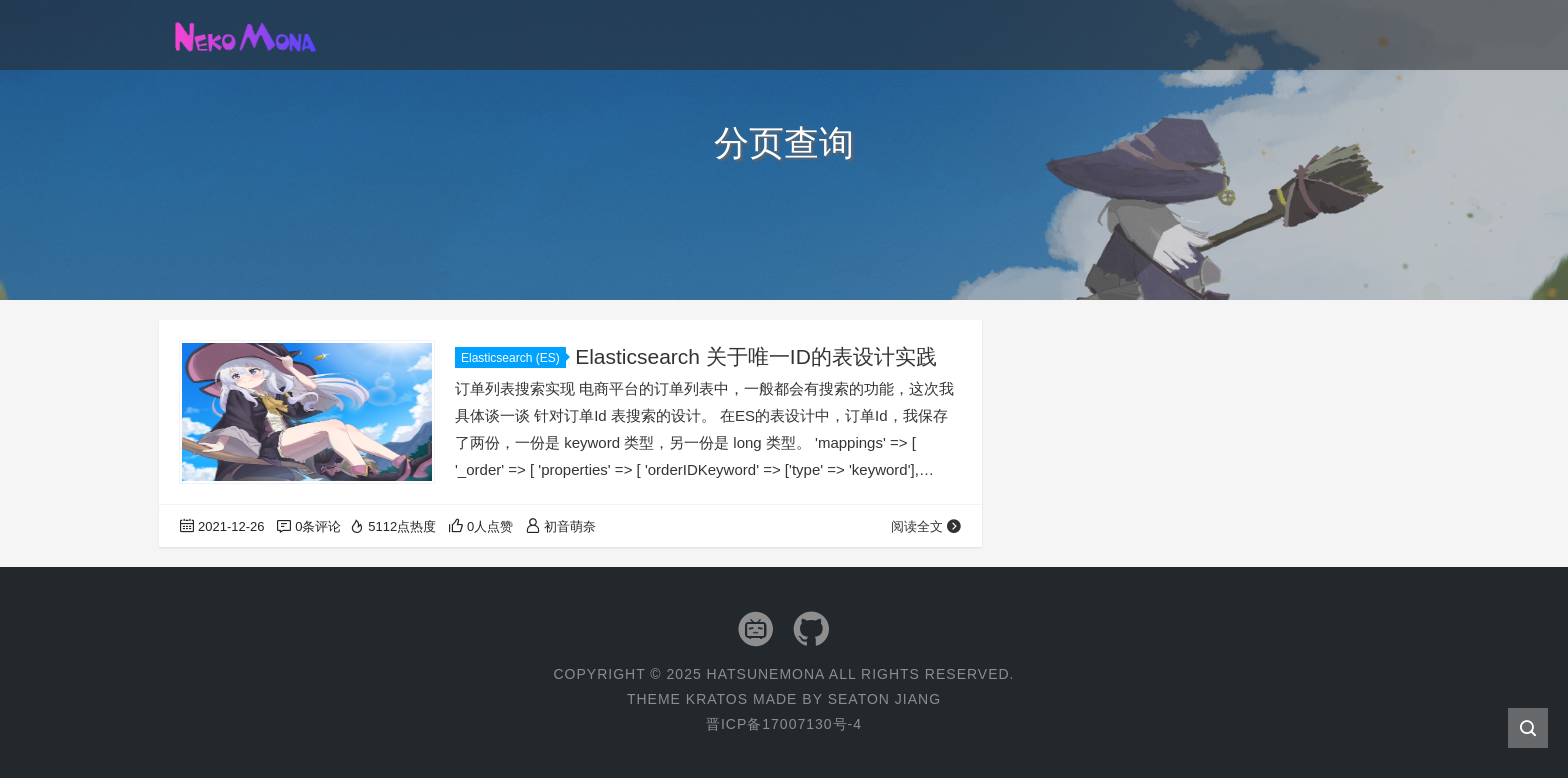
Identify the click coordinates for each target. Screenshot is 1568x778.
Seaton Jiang (884, 699)
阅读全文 (926, 526)
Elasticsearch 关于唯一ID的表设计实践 (756, 356)
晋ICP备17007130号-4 (784, 724)
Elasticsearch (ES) (513, 358)
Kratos (717, 699)
